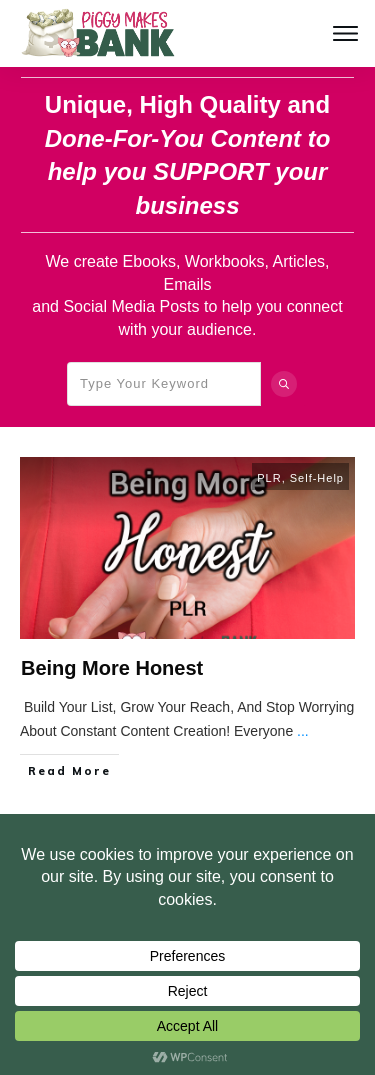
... (303, 731)
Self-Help (317, 478)
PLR (269, 478)
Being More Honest (112, 668)
